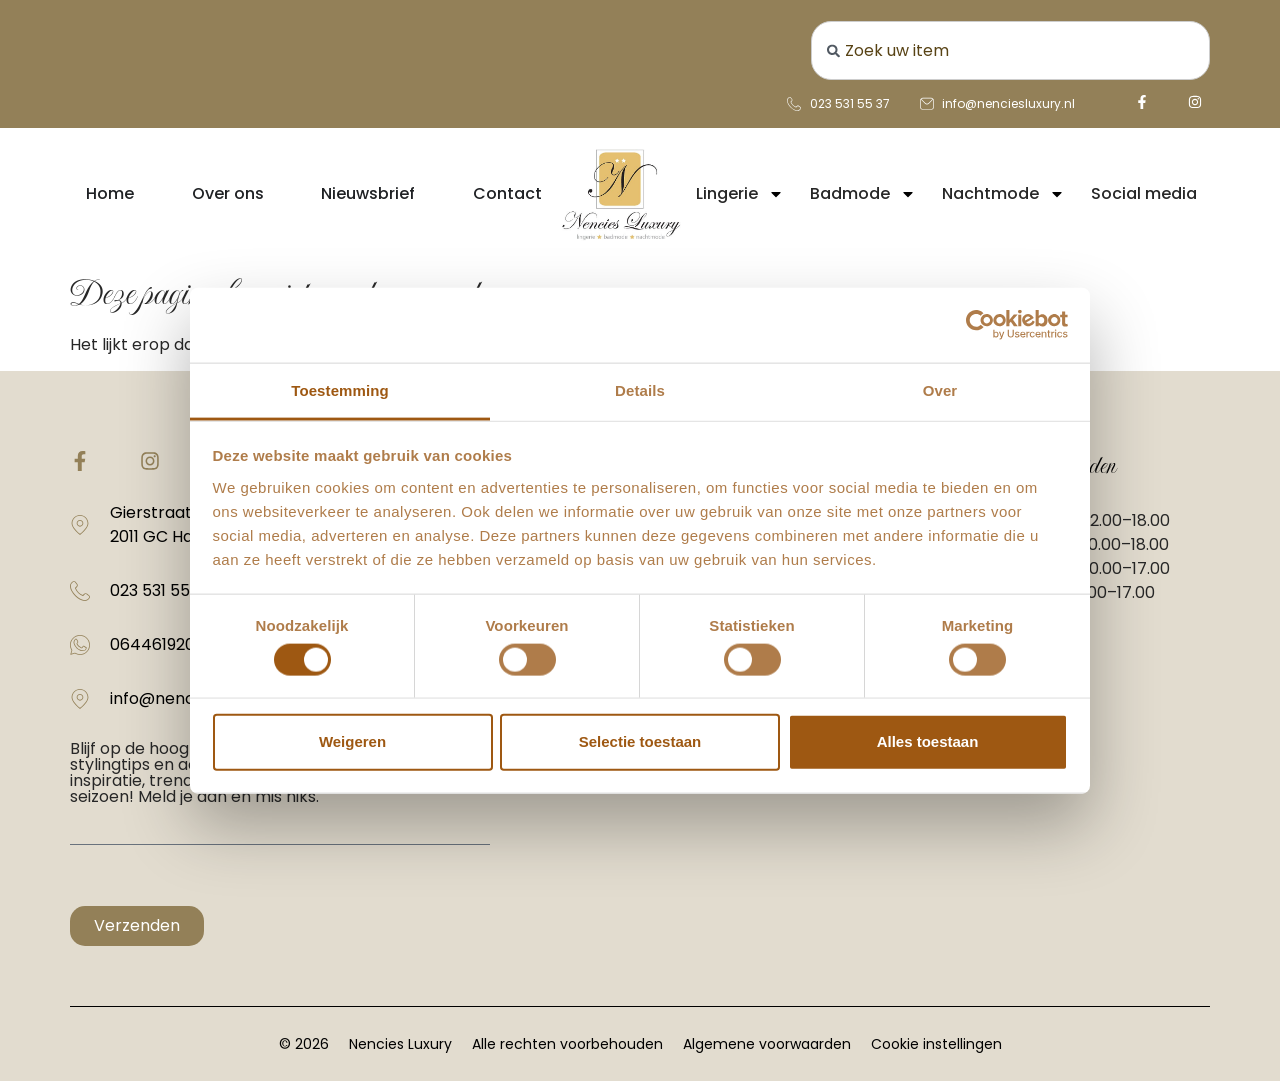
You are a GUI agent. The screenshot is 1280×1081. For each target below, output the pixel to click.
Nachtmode (1003, 194)
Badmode (863, 194)
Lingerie (740, 194)
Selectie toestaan (640, 741)
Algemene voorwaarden (767, 1044)
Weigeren (352, 741)
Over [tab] (940, 389)
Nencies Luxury (400, 1044)
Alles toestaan (928, 741)
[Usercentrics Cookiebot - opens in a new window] (980, 325)
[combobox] (1010, 50)
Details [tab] (640, 389)
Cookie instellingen (936, 1044)
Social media (1144, 193)
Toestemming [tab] (340, 389)
